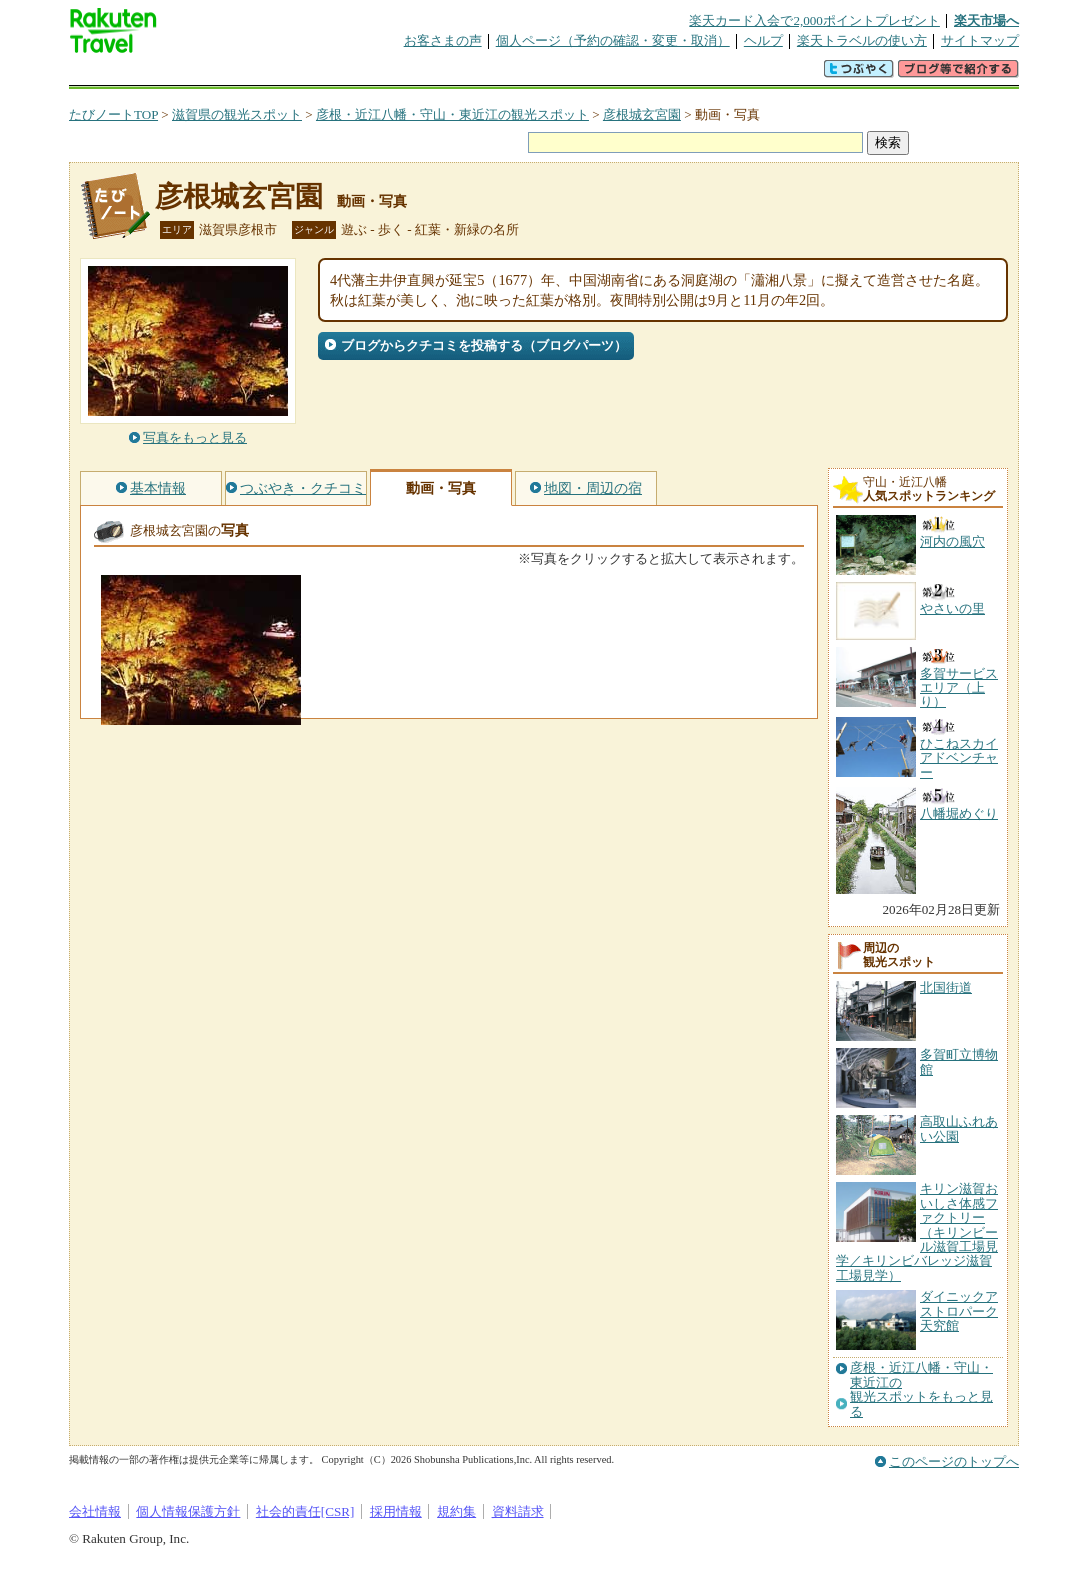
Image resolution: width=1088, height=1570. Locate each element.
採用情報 (396, 1511)
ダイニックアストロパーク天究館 (959, 1311)
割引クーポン (385, 74)
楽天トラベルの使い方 (862, 40)
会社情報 (95, 1511)
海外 (221, 74)
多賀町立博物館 (959, 1061)
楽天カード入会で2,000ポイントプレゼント (814, 20)
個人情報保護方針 (188, 1511)
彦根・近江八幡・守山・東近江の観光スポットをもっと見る (921, 1389)
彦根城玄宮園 (642, 114)
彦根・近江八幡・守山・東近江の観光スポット (452, 114)
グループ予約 (467, 74)
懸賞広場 (303, 74)
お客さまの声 (443, 40)
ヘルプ (763, 40)
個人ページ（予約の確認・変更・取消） (613, 40)
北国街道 (946, 987)
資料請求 (518, 1511)
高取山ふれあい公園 (959, 1128)
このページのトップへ (954, 1461)
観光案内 (549, 74)
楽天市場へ (986, 20)
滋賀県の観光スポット (237, 114)
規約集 (456, 1511)
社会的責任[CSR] (305, 1511)
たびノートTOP (113, 114)
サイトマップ (980, 40)
